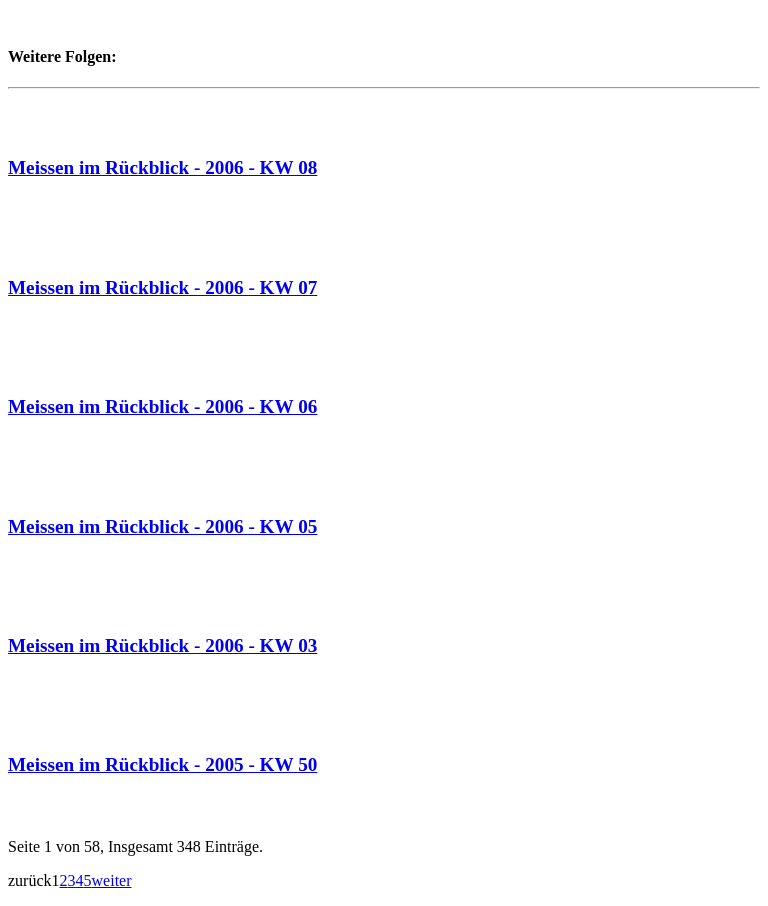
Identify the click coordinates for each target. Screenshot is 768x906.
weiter (112, 880)
